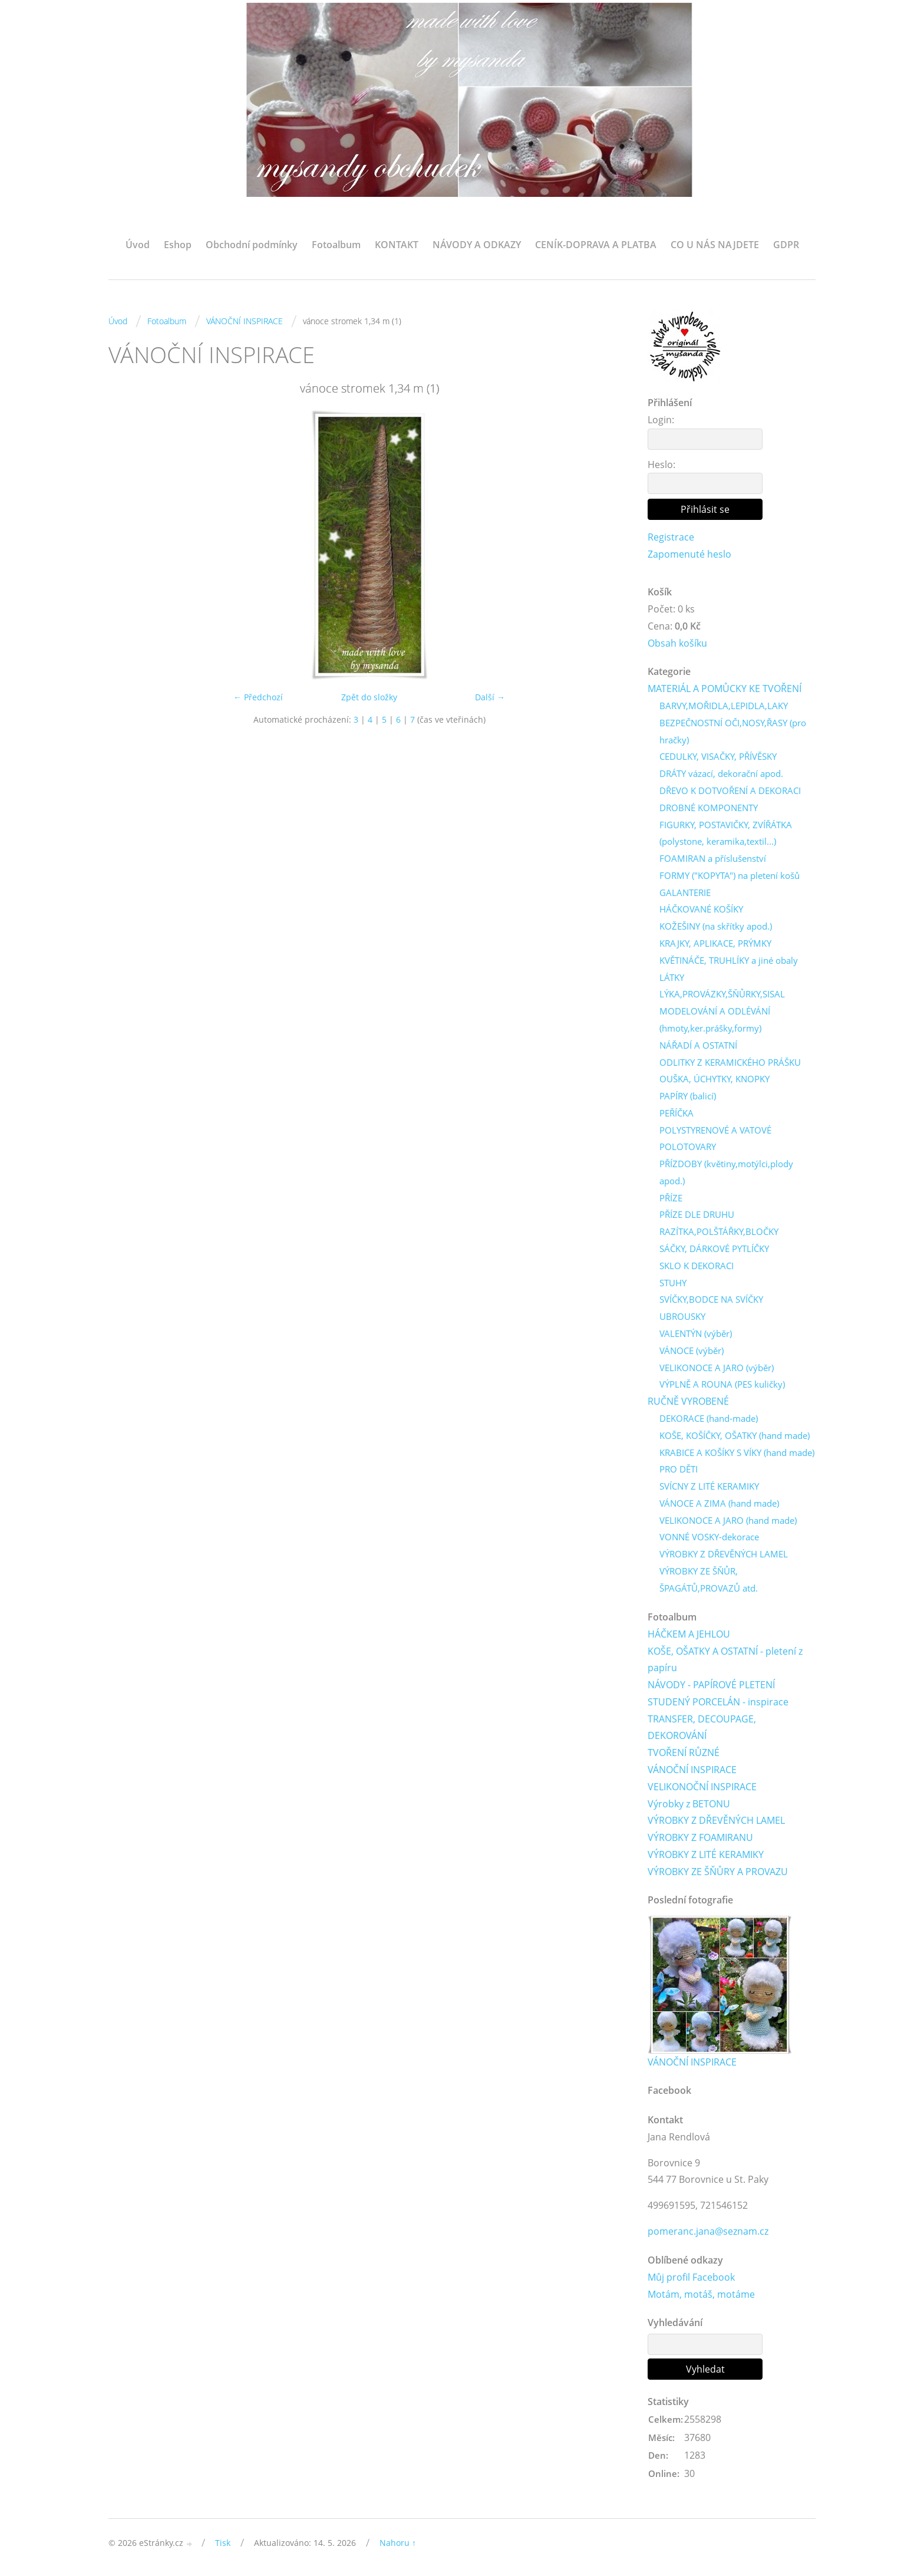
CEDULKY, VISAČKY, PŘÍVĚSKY (718, 757)
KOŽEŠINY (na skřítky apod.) (715, 927)
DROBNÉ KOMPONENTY (708, 807)
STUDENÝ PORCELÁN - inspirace (718, 1702)
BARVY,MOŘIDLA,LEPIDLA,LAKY (723, 706)
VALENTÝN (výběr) (695, 1334)
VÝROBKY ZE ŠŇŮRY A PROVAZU (718, 1872)
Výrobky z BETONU (689, 1804)
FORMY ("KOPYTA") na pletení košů (729, 876)
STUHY (673, 1283)
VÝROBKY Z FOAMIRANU (700, 1838)
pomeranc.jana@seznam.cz (708, 2231)
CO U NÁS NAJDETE (715, 244)
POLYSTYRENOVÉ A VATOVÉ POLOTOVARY (715, 1138)
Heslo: (661, 464)
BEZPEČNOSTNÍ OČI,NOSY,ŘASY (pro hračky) (732, 731)
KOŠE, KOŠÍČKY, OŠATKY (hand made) (734, 1436)
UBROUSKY (682, 1317)
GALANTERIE (685, 892)
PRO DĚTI (678, 1469)
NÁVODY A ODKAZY (477, 244)
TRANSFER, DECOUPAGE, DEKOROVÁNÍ (702, 1728)
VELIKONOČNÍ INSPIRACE (702, 1787)
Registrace (671, 537)
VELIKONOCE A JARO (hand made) (728, 1521)
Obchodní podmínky (252, 244)
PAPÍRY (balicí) (687, 1096)
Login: (661, 419)
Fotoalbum (336, 244)
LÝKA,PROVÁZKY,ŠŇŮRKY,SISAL (722, 994)
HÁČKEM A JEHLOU (689, 1634)
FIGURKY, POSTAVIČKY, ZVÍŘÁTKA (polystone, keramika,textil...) (725, 833)
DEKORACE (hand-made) (708, 1419)
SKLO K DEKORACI (696, 1266)
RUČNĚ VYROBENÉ (688, 1401)
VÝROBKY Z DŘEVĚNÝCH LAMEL (723, 1554)
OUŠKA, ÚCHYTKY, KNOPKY (714, 1079)
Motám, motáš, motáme (701, 2294)
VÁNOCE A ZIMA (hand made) (719, 1504)
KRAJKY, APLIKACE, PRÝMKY (715, 944)
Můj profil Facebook (691, 2277)
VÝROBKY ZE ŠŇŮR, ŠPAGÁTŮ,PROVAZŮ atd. (708, 1580)
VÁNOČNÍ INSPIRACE (244, 321)
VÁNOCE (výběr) (691, 1351)
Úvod (138, 244)
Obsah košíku (677, 643)
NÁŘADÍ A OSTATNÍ (698, 1045)
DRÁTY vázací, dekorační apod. (721, 774)
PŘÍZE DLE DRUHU (696, 1215)
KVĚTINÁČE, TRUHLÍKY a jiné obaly (728, 960)
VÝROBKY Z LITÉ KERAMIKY (706, 1855)
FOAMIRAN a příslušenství (712, 859)
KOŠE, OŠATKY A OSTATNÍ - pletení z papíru (725, 1660)
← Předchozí (258, 697)
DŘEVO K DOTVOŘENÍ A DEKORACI (730, 791)
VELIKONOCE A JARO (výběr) (716, 1368)
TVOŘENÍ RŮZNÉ (684, 1753)
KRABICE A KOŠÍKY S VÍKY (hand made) (736, 1453)
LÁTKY (671, 977)
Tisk (222, 2543)
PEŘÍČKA (676, 1113)
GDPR (786, 244)
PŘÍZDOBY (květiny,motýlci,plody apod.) (726, 1172)
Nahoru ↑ (398, 2543)
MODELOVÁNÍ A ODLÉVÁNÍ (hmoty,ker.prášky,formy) (714, 1020)
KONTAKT (396, 244)
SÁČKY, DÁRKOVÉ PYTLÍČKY (714, 1249)
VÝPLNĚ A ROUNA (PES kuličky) (722, 1385)
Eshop (178, 244)
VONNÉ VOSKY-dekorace (709, 1538)
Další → (490, 697)
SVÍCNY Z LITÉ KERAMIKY (709, 1487)
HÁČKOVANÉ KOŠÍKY (701, 909)
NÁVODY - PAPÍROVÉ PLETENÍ (711, 1685)
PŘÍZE (670, 1198)
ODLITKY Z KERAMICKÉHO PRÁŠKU (730, 1062)
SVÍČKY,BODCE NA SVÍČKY (711, 1300)
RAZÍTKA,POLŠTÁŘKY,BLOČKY (718, 1232)
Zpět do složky (369, 697)
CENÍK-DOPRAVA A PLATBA (595, 244)
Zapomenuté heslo (689, 554)
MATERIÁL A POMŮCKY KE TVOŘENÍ (724, 689)
